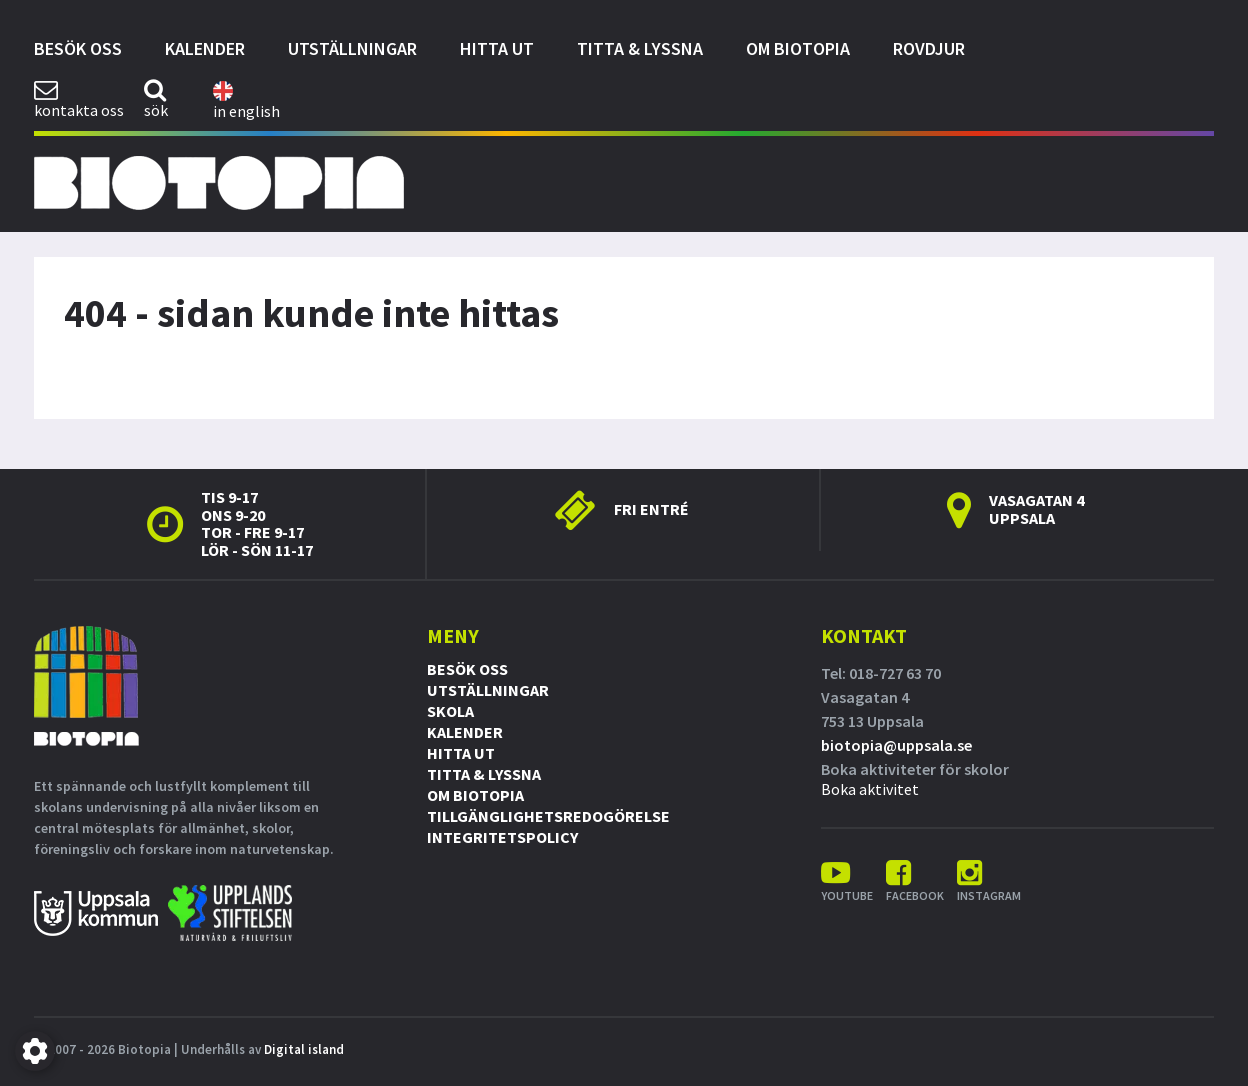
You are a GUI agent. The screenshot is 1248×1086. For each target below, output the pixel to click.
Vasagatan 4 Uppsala (1036, 509)
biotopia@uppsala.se (896, 745)
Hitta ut (497, 48)
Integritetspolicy (502, 837)
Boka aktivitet (870, 789)
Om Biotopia (798, 48)
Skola (450, 711)
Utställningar (352, 48)
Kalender (205, 48)
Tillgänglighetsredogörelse (548, 816)
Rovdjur (929, 48)
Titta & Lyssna (640, 48)
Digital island (304, 1049)
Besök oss (78, 48)
